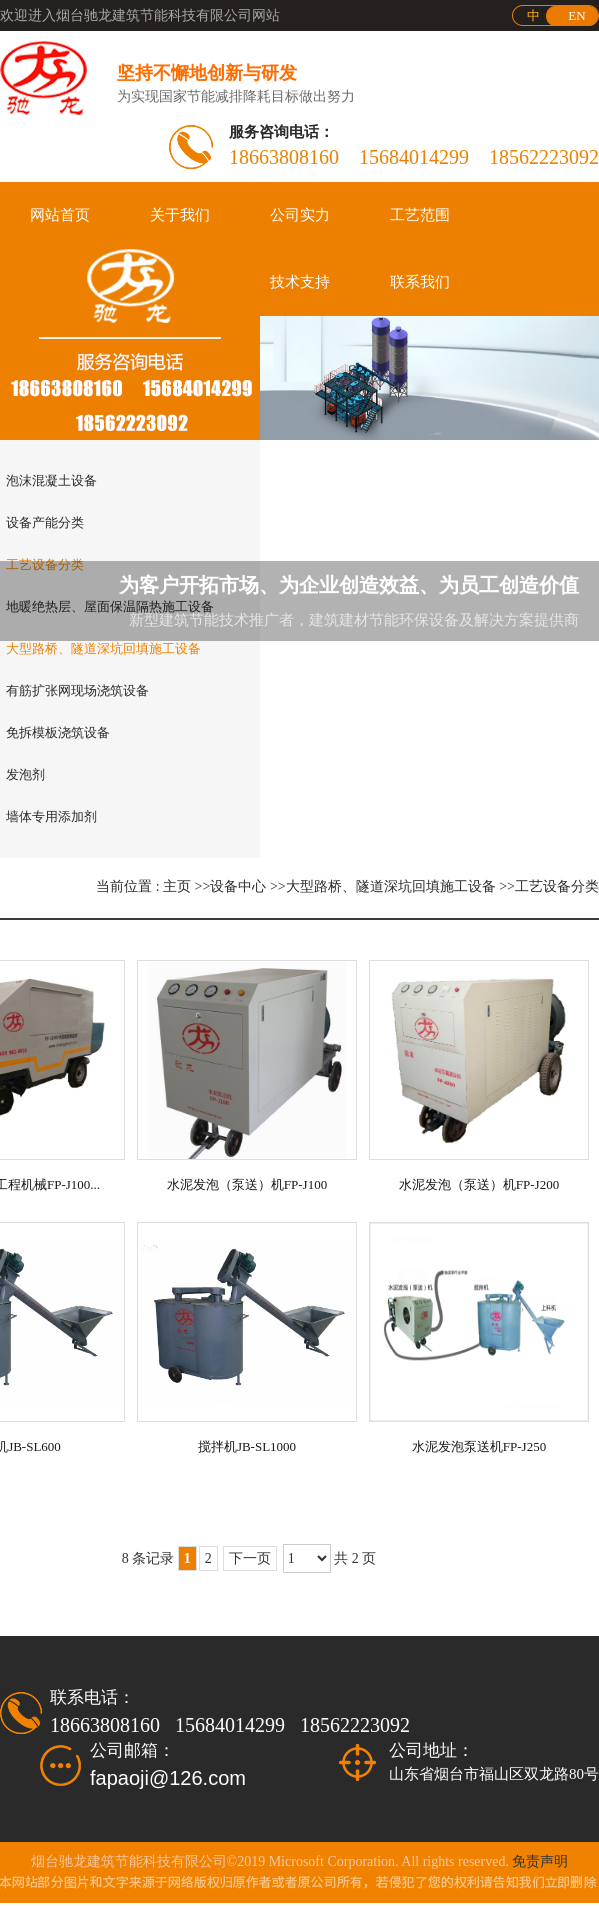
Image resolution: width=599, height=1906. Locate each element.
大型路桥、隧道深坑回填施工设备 (391, 886)
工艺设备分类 (557, 886)
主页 (177, 886)
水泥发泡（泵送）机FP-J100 (247, 1184)
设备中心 (238, 886)
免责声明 (540, 1861)
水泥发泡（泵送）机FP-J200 (479, 1184)
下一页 (250, 1558)
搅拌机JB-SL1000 (247, 1446)
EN (576, 15)
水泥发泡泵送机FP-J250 (479, 1446)
